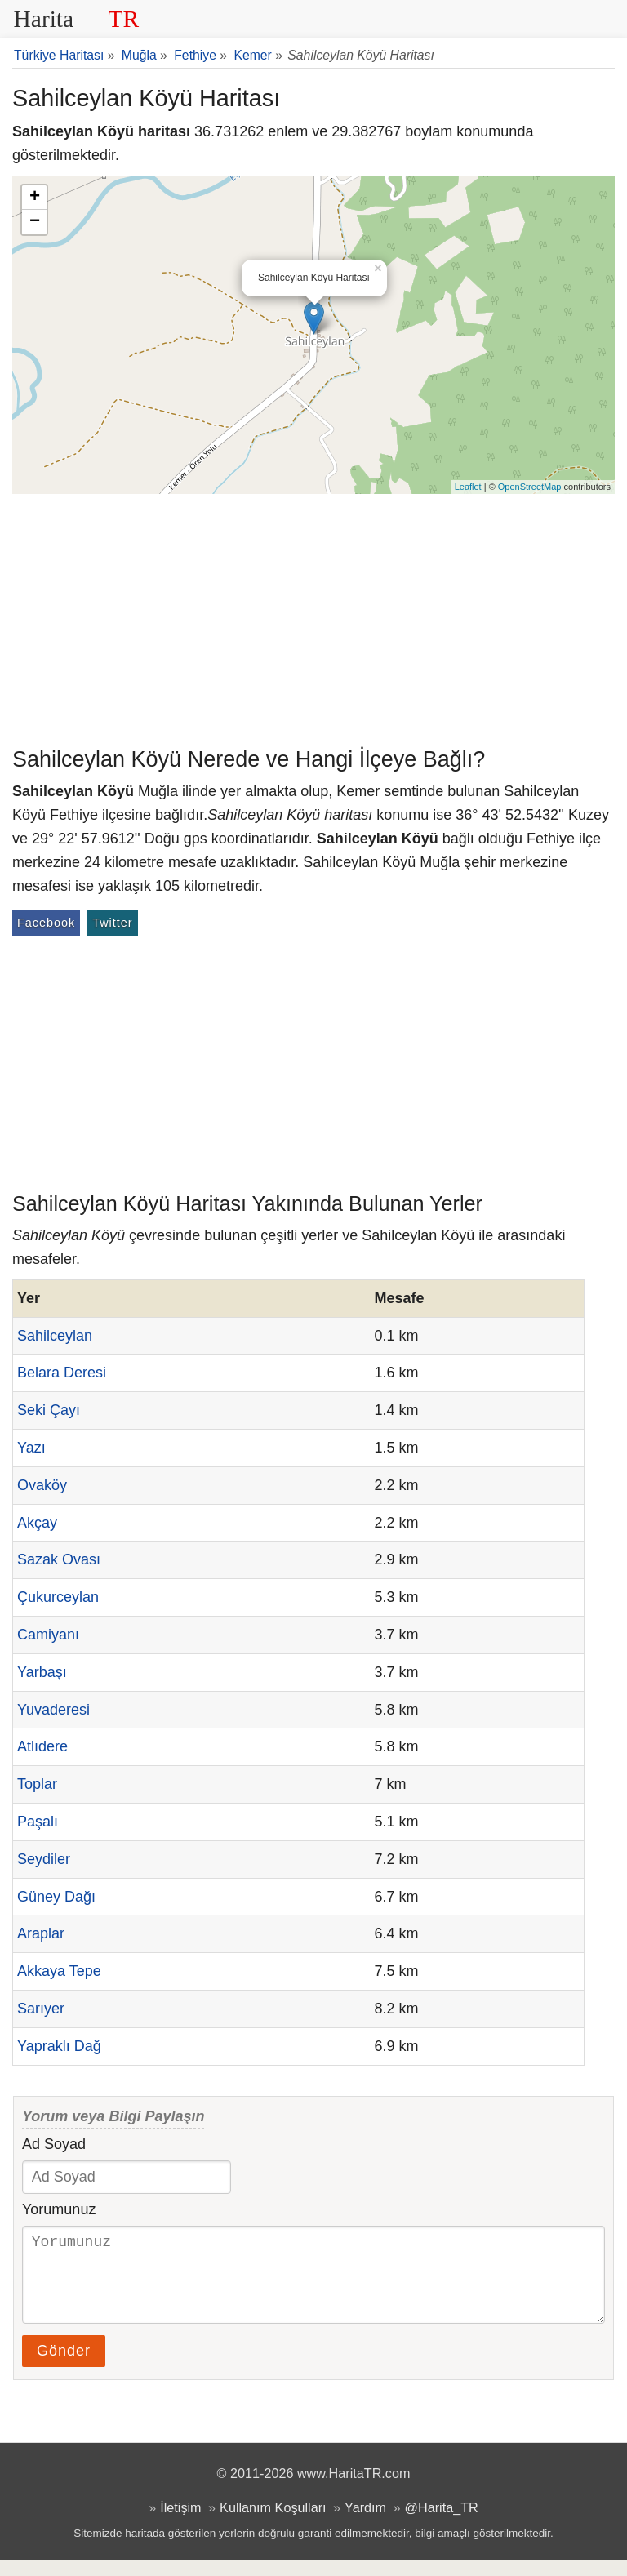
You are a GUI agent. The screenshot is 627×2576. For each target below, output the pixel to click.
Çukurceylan (58, 1597)
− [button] (34, 222)
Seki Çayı (48, 1410)
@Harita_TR (441, 2523)
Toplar (37, 1784)
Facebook (46, 922)
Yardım (365, 2523)
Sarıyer (40, 2008)
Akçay (37, 1523)
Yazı (31, 1447)
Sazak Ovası (58, 1559)
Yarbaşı (42, 1672)
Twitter (112, 922)
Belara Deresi (61, 1372)
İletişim (180, 2523)
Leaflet (468, 487)
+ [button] (34, 197)
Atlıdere (42, 1746)
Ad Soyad (54, 2144)
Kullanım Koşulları (273, 2523)
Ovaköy (42, 1485)
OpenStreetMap (530, 487)
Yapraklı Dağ (59, 2046)
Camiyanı (48, 1634)
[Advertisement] (313, 616)
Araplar (40, 1933)
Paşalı (37, 1821)
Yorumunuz (59, 2209)
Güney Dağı (56, 1897)
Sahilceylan (54, 1336)
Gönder (64, 2367)
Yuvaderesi (53, 1710)
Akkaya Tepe (59, 1971)
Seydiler (43, 1859)
